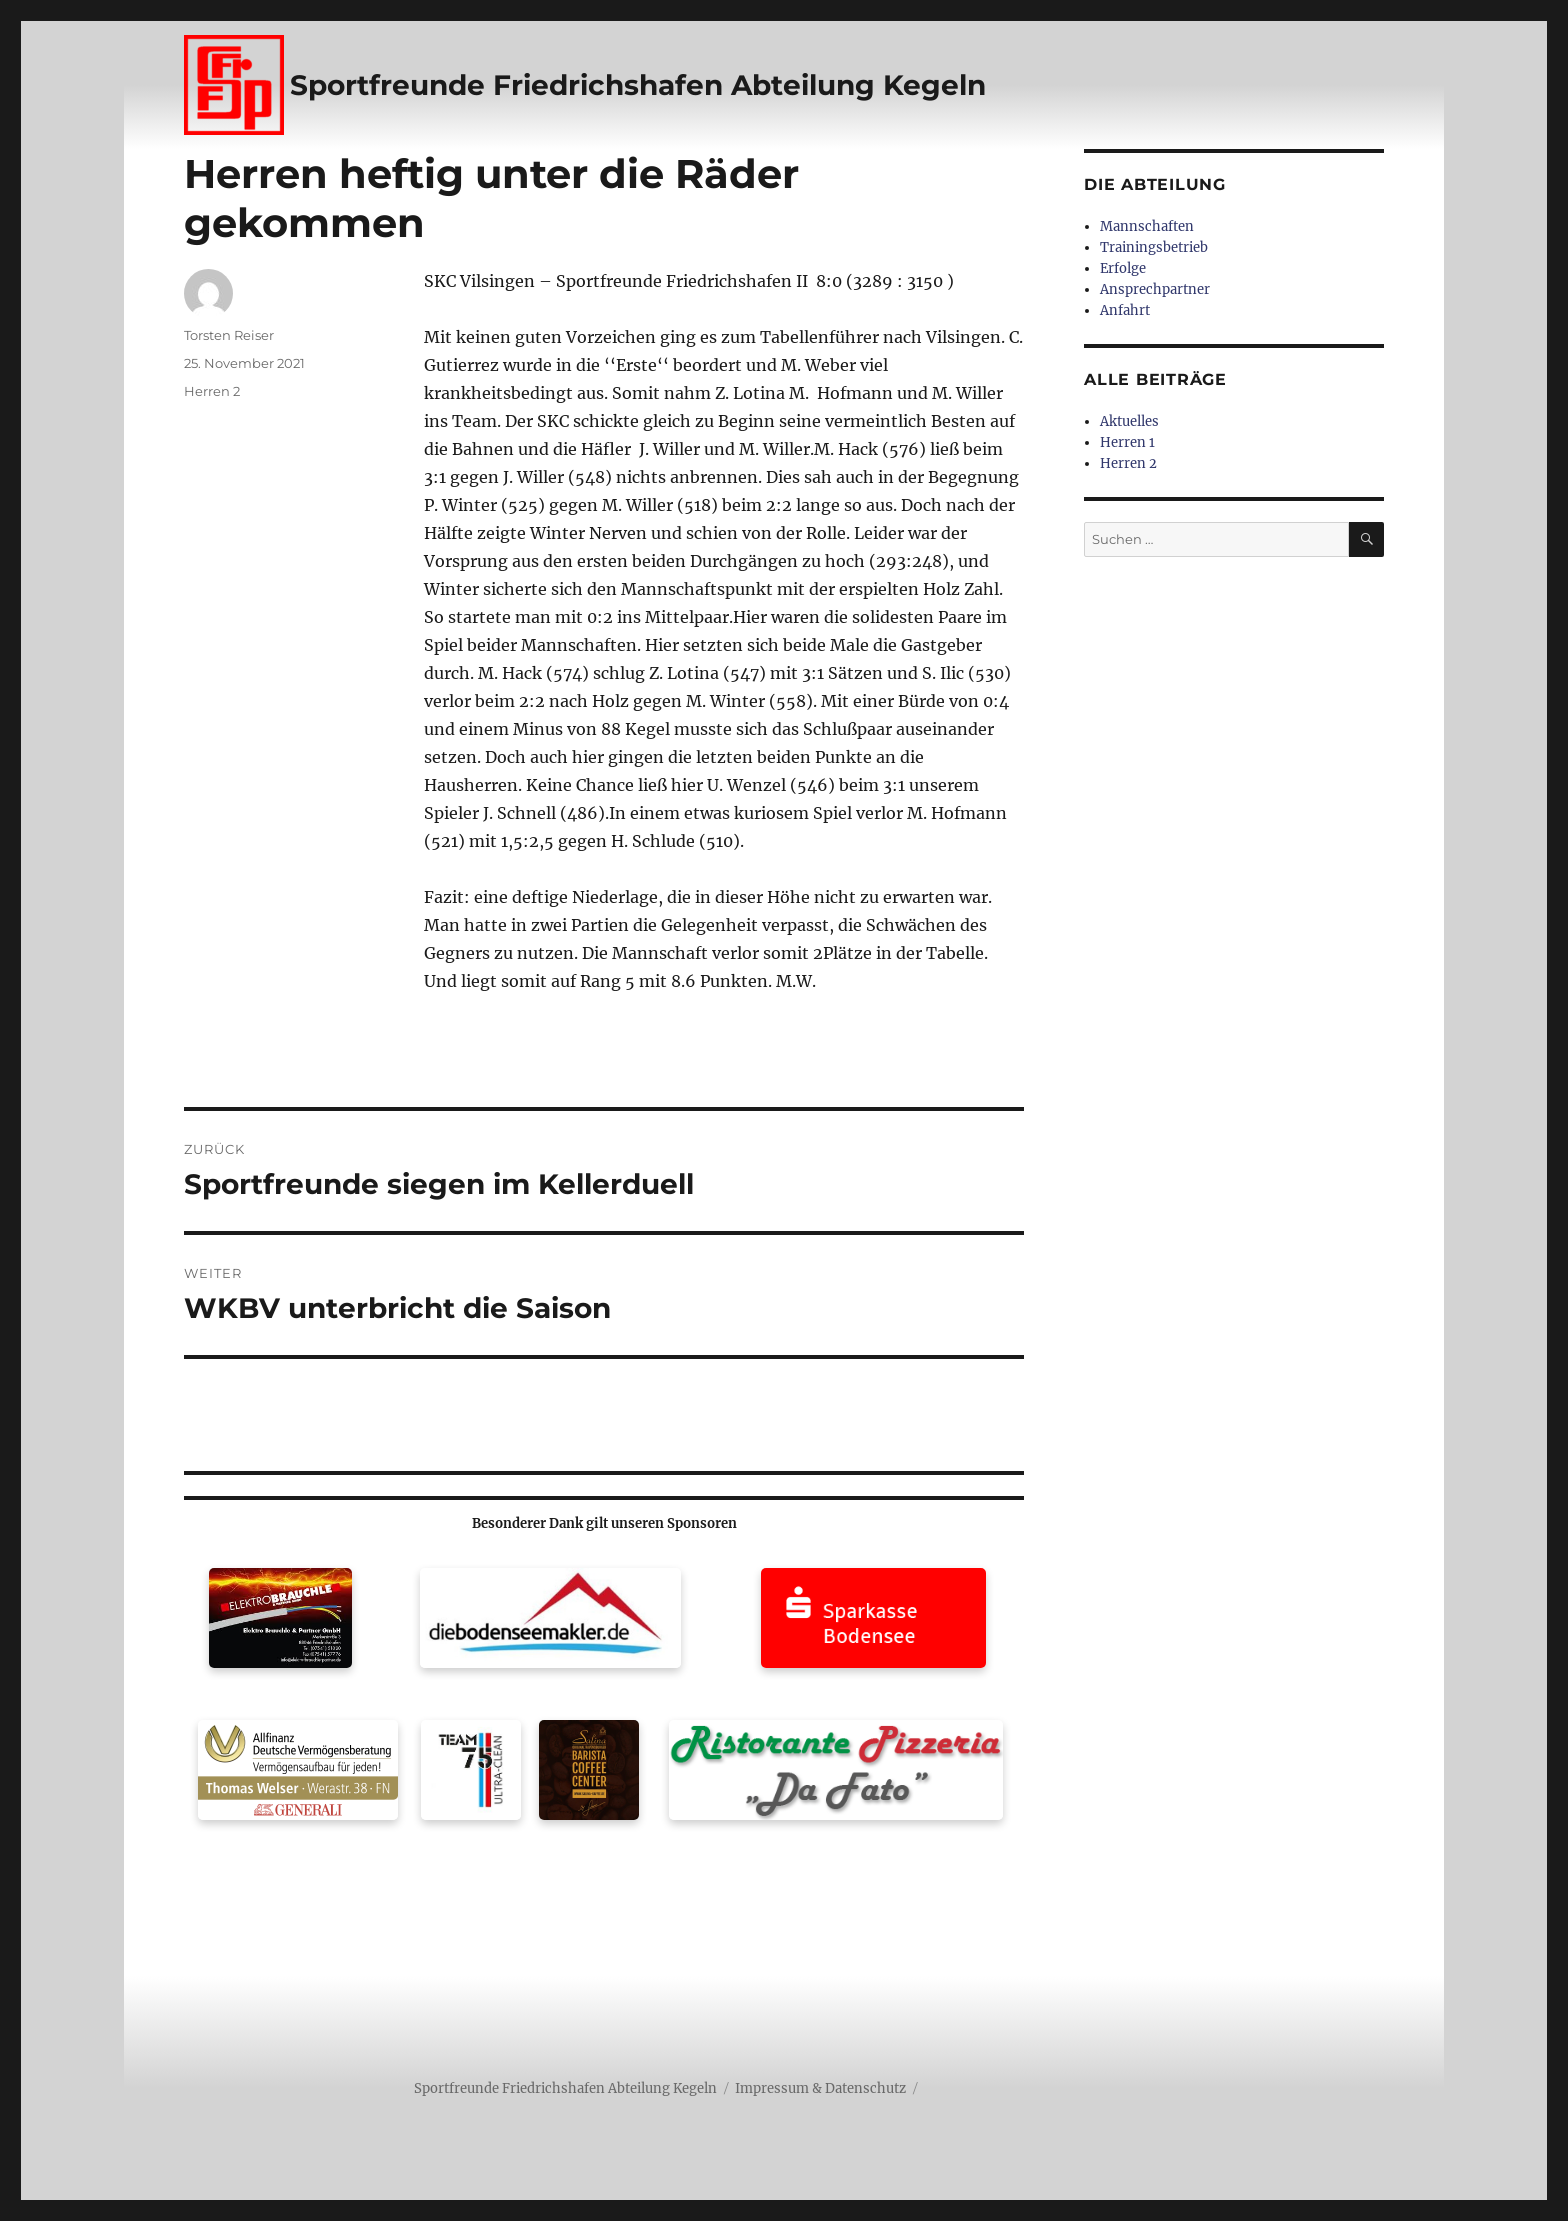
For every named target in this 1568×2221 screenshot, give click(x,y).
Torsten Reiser (229, 335)
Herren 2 (212, 391)
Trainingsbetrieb (1154, 247)
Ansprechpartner (1155, 289)
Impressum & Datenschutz (820, 2088)
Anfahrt (1125, 310)
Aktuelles (1129, 421)
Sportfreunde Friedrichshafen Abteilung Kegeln (638, 85)
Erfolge (1123, 268)
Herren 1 (1127, 442)
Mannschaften (1147, 226)
